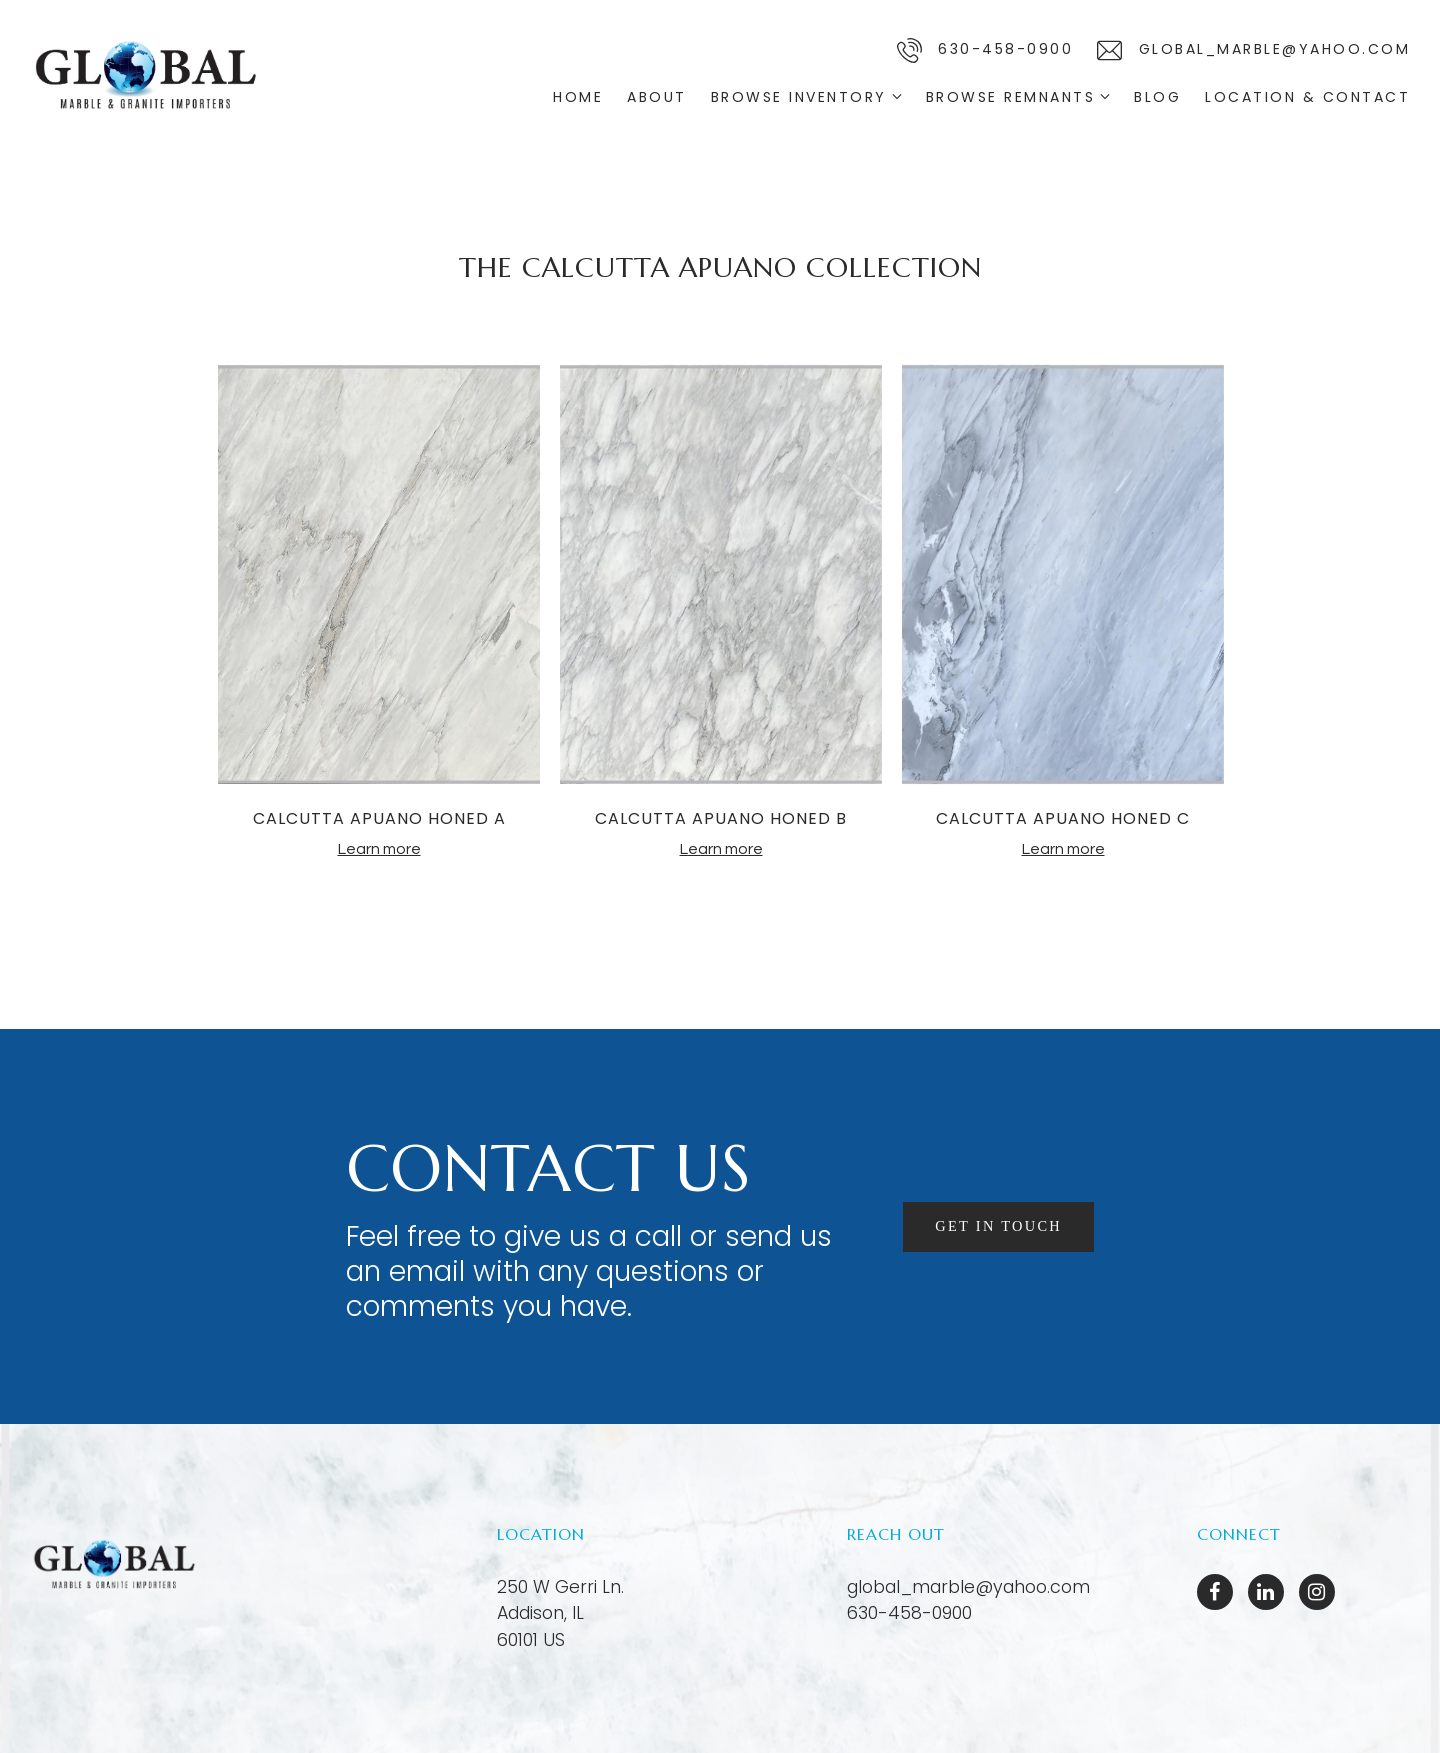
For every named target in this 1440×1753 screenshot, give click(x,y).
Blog (1157, 97)
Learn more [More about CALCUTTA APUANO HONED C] (1063, 849)
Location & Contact (1307, 97)
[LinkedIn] (1266, 1592)
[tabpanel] (379, 612)
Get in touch (994, 1225)
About (657, 97)
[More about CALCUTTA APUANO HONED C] (1063, 577)
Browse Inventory (799, 97)
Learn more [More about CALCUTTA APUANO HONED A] (379, 849)
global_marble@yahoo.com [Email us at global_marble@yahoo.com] (968, 1587)
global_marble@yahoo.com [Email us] (1253, 50)
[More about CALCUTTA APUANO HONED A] (379, 577)
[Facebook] (1215, 1592)
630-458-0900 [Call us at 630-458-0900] (909, 1613)
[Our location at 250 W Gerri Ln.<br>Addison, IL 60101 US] (560, 1613)
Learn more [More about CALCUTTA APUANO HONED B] (721, 849)
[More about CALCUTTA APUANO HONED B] (721, 577)
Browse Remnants (1011, 97)
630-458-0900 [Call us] (985, 50)
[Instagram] (1317, 1592)
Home (578, 97)
